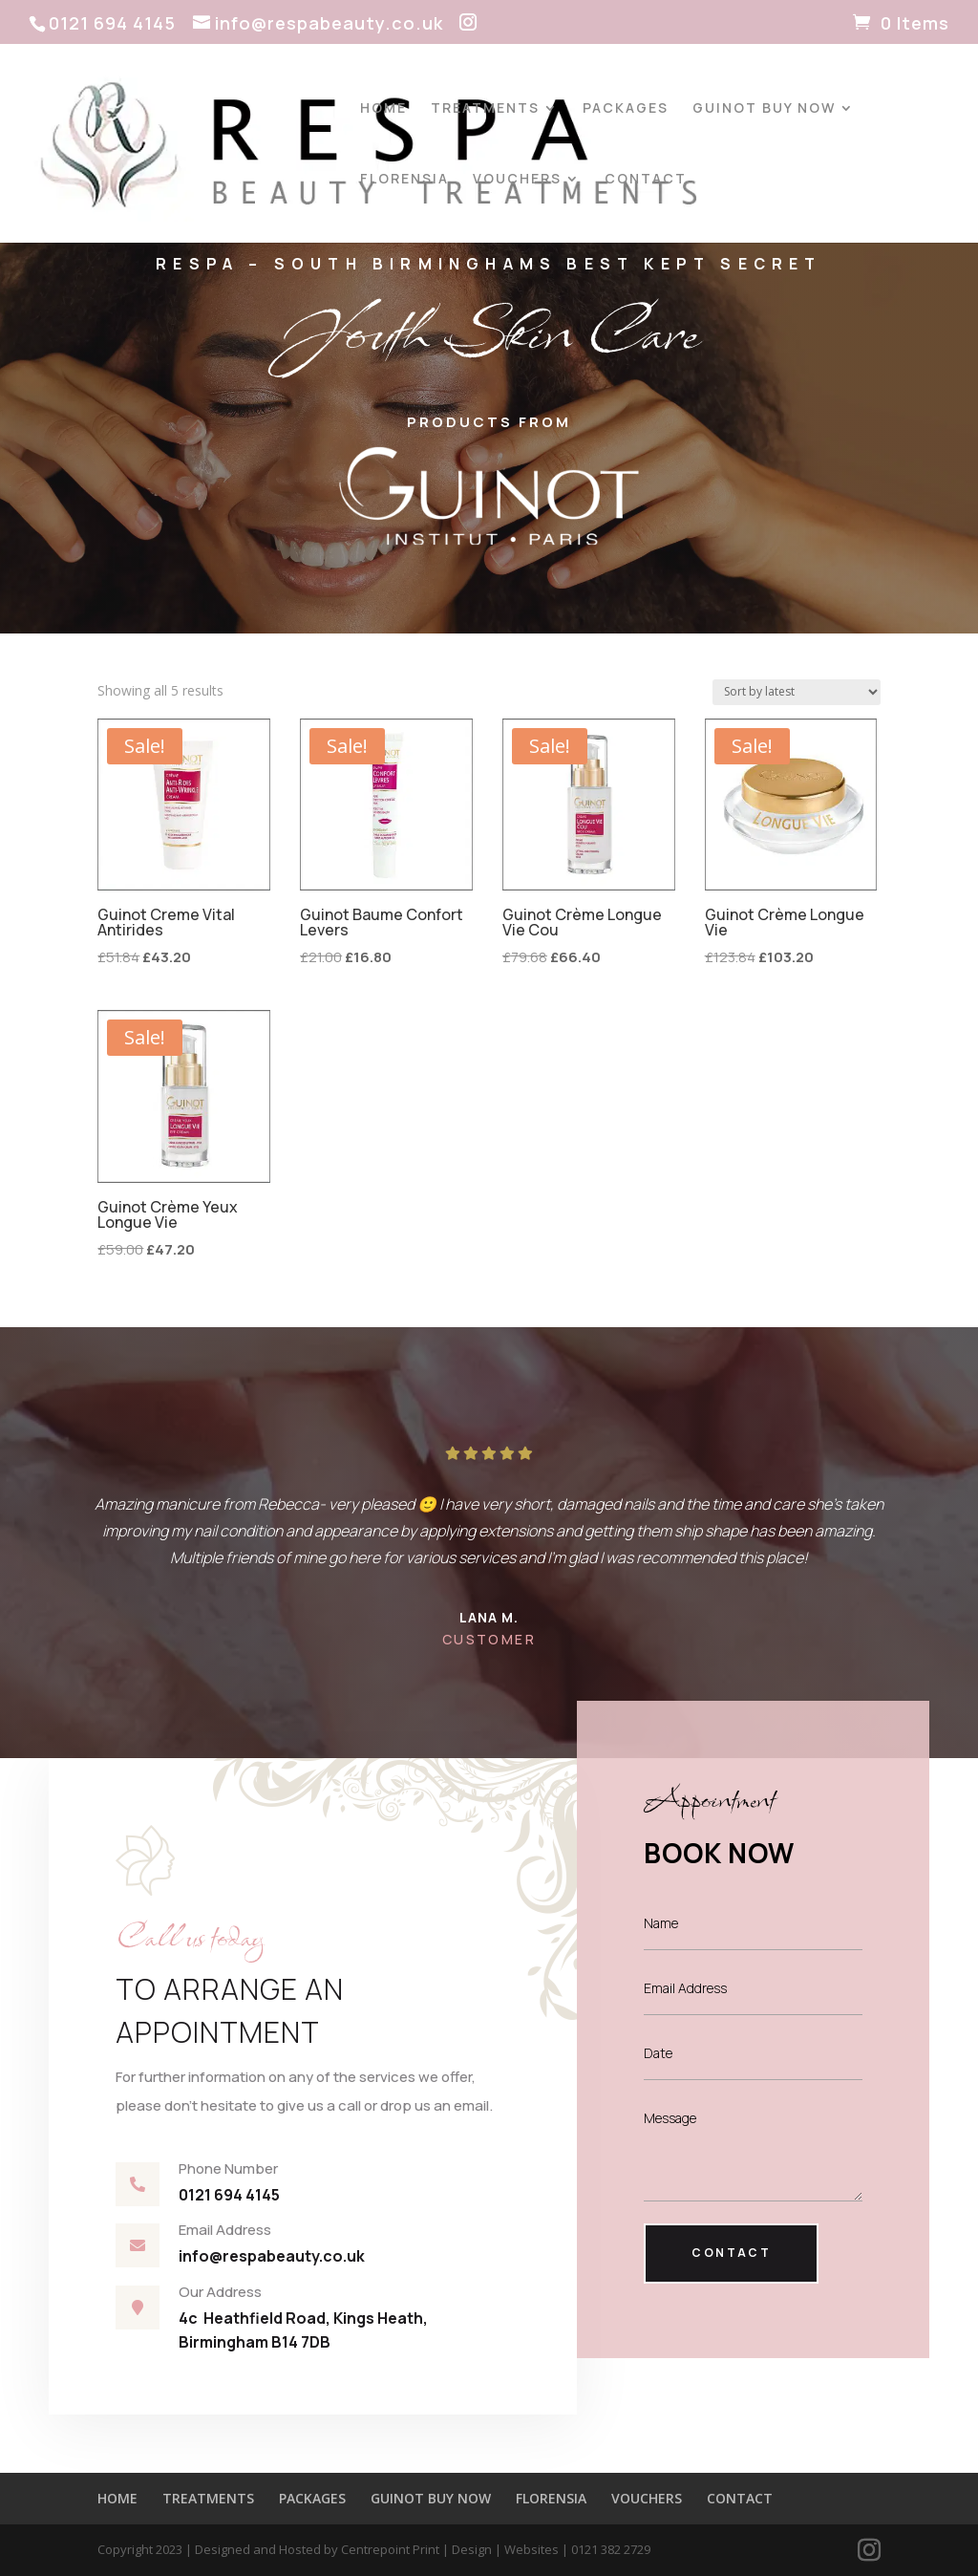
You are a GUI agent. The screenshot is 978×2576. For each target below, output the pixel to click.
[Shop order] (796, 692)
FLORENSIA (404, 179)
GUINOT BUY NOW (764, 109)
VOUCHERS (517, 179)
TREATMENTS (485, 109)
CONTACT (646, 179)
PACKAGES (626, 109)
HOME (383, 109)
